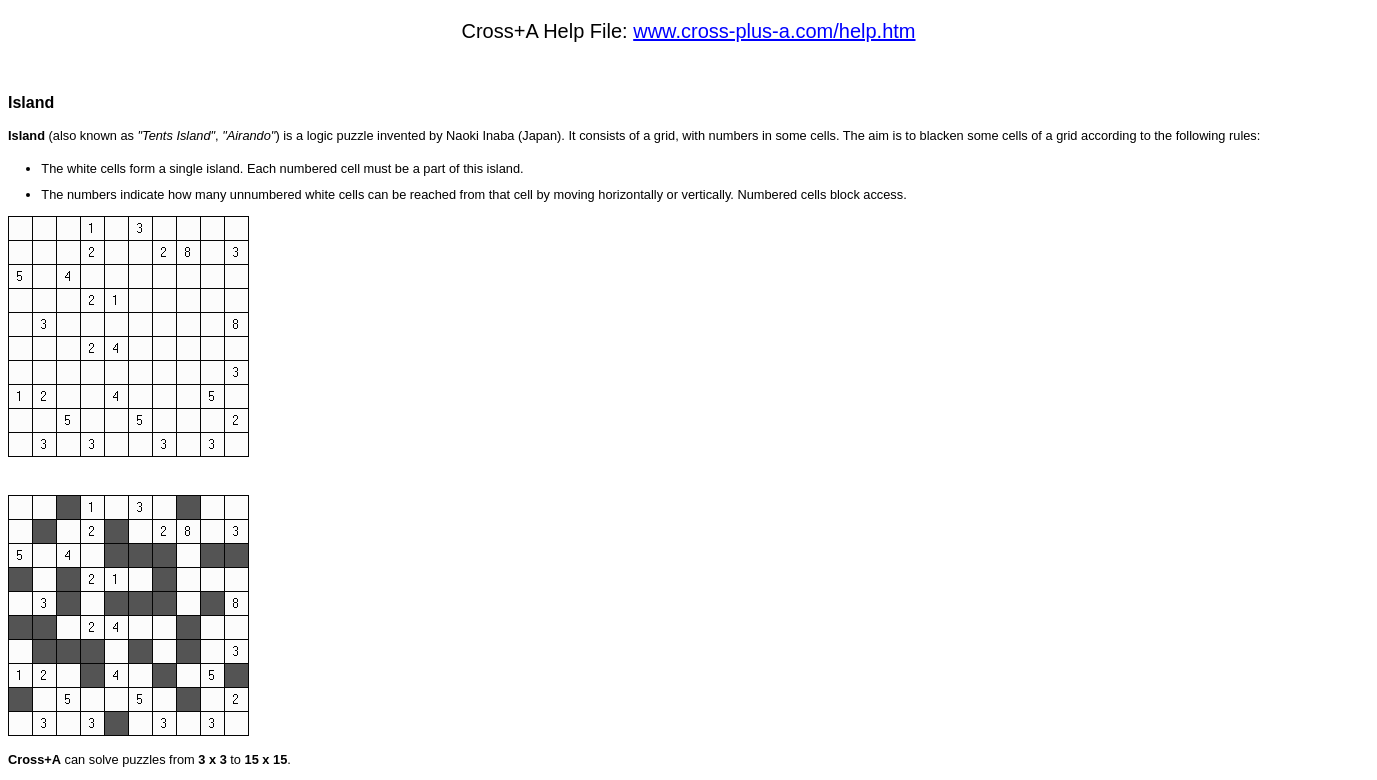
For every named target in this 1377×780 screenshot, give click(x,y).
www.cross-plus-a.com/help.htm (774, 31)
